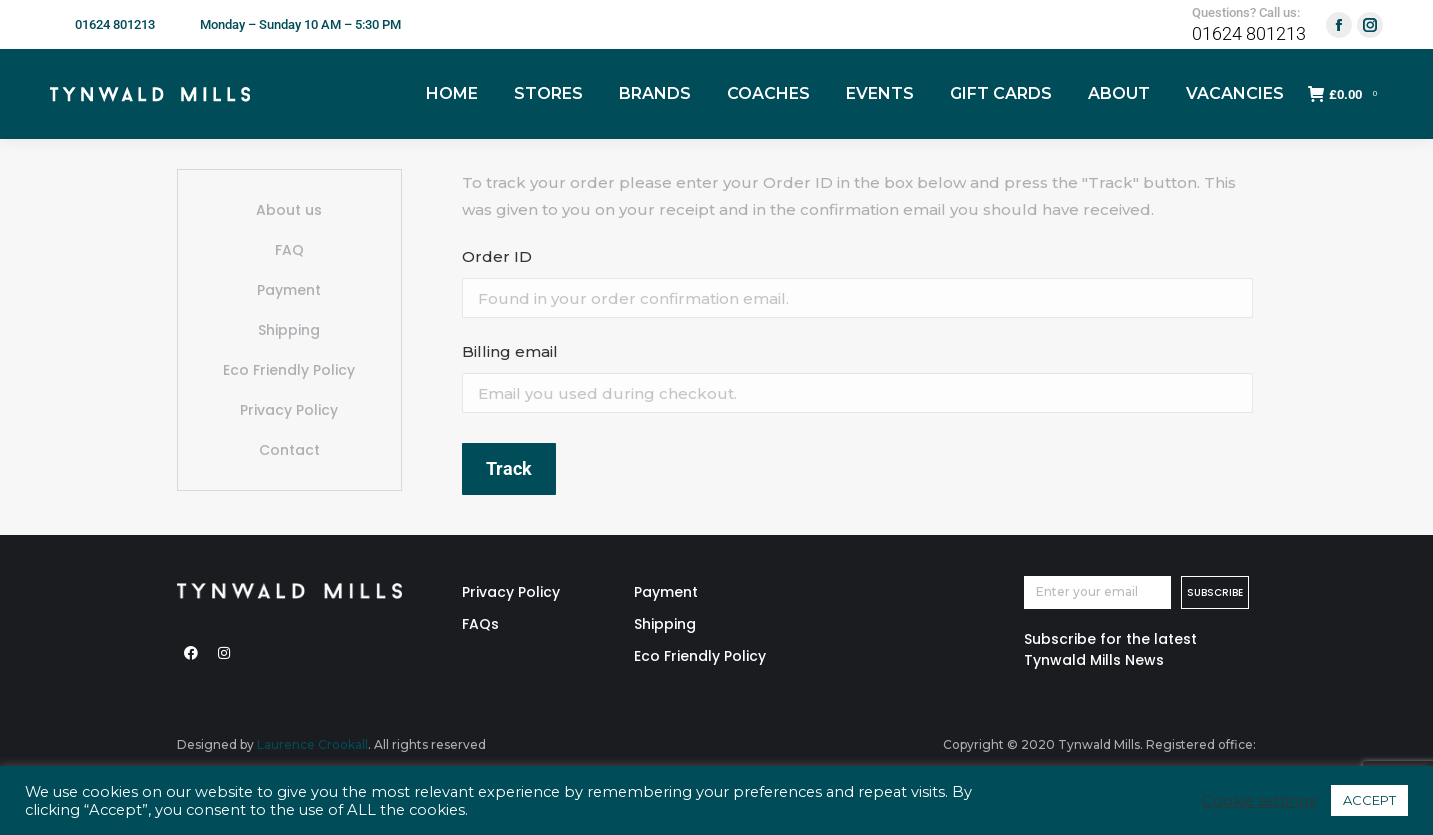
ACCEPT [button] (1369, 800)
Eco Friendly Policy (289, 370)
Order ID (497, 256)
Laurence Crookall (312, 744)
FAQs (480, 624)
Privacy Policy (289, 410)
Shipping (289, 330)
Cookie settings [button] (1259, 801)
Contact (289, 450)
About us (289, 210)
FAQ (289, 250)
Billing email (510, 351)
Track (509, 468)
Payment (289, 290)
